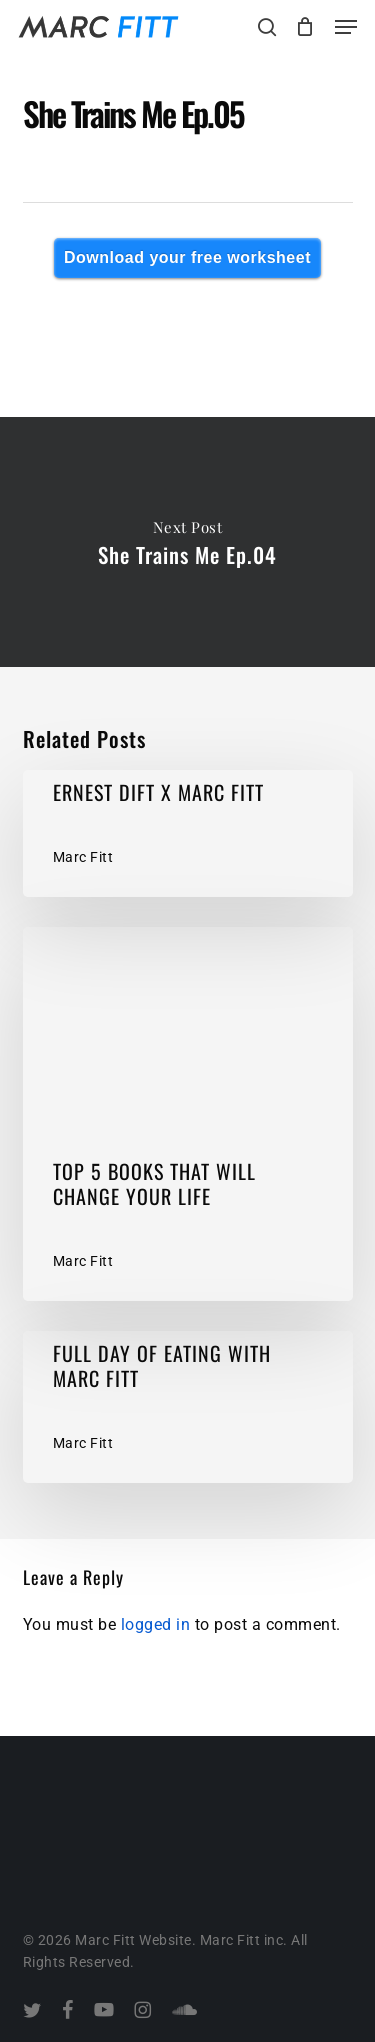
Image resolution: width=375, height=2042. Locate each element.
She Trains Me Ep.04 (187, 542)
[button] (346, 27)
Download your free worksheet (187, 257)
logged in (156, 1624)
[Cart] (305, 27)
